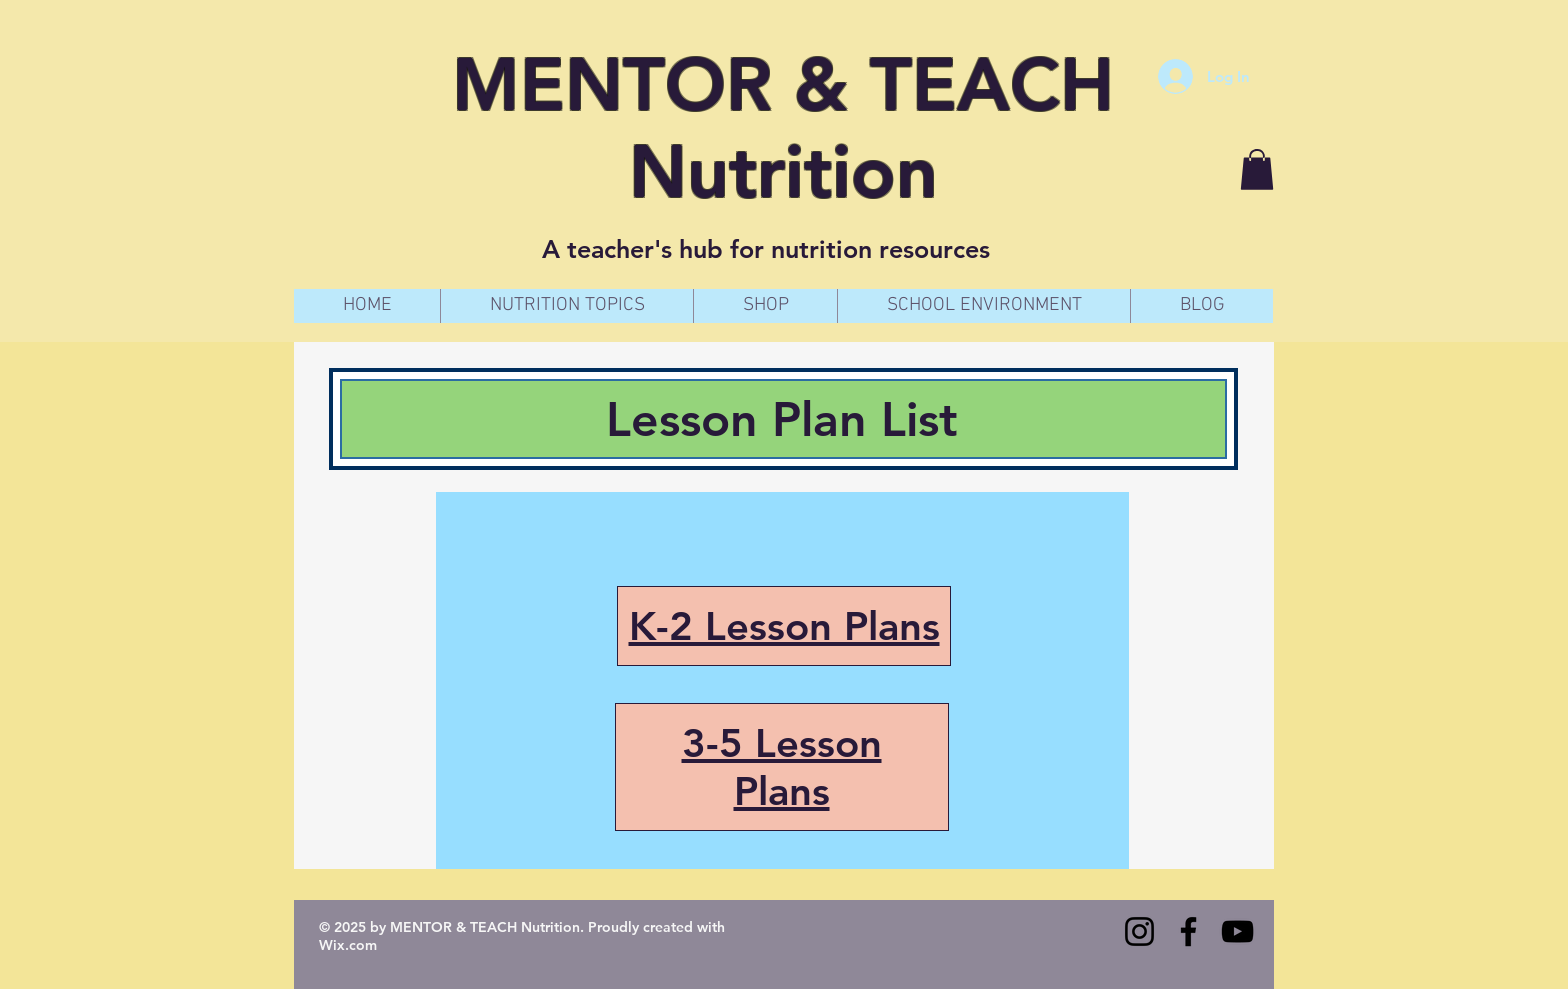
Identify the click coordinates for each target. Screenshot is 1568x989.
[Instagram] (1139, 931)
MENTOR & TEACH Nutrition (783, 128)
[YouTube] (1237, 931)
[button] (1257, 169)
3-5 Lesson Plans (782, 767)
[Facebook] (1188, 931)
